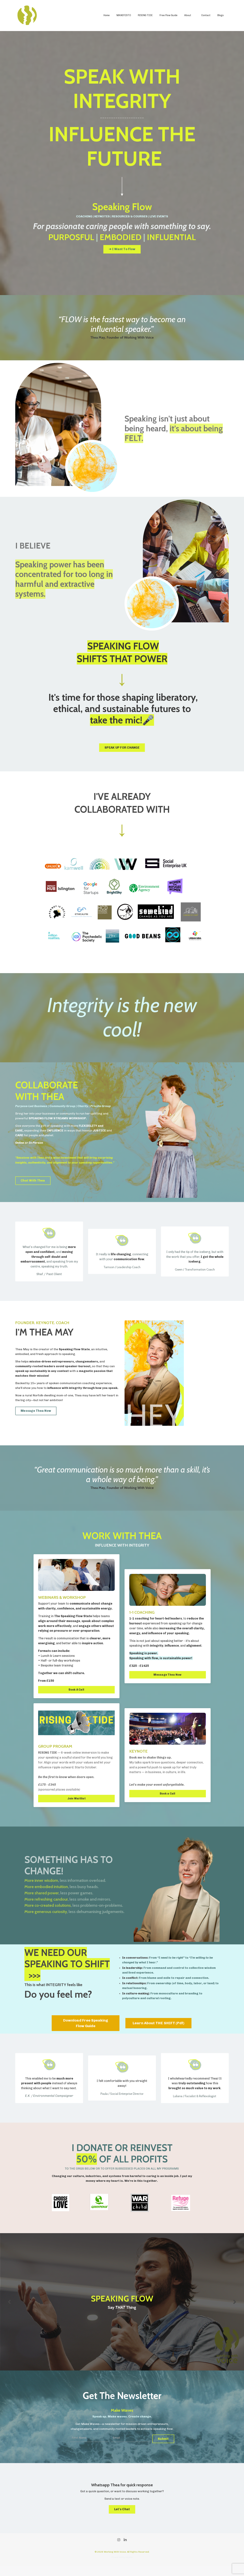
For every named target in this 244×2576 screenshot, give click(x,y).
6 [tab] (132, 2364)
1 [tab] (112, 2364)
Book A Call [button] (76, 1691)
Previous (9, 2306)
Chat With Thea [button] (33, 1182)
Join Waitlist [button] (76, 1800)
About (188, 15)
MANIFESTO (124, 15)
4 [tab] (124, 2364)
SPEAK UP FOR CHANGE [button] (122, 748)
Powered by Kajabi (122, 2567)
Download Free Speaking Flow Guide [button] (85, 2026)
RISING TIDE (145, 15)
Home (107, 15)
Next (234, 2306)
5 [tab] (128, 2364)
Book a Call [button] (167, 1795)
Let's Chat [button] (122, 2519)
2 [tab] (116, 2364)
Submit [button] (163, 2447)
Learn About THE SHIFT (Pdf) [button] (159, 2026)
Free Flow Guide (169, 15)
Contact (206, 15)
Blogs (220, 15)
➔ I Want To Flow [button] (122, 249)
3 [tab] (120, 2364)
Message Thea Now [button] (36, 1419)
